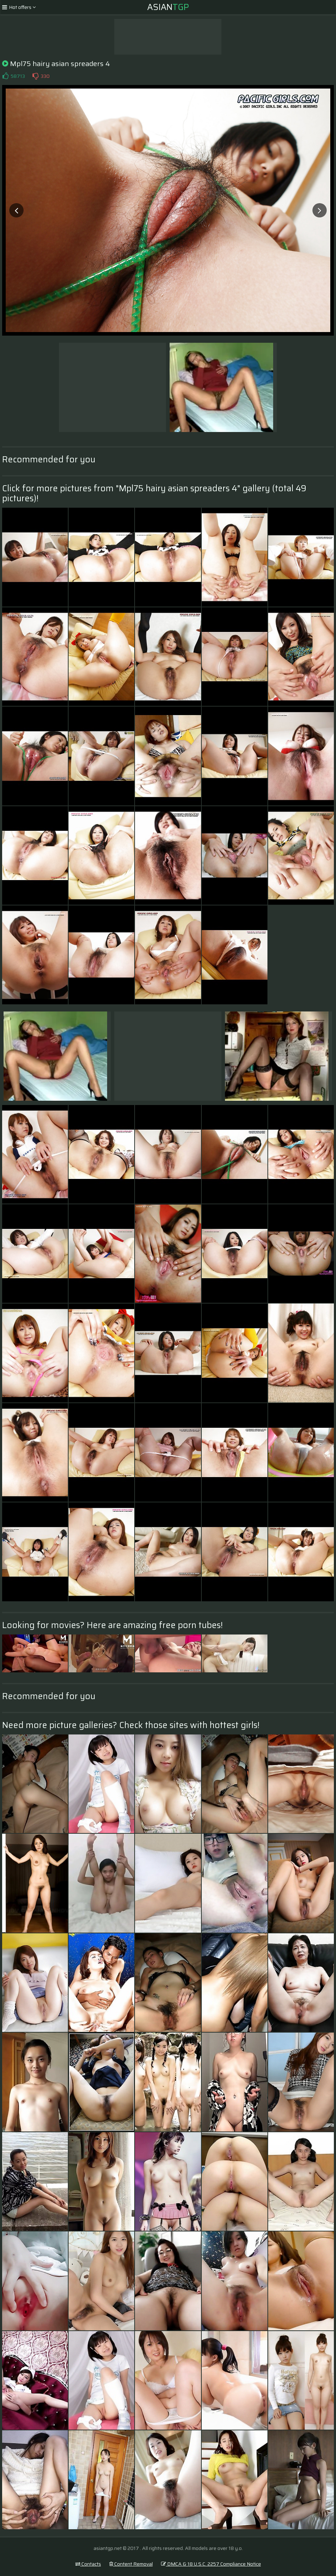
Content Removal (131, 2564)
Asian (168, 7)
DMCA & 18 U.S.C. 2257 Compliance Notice (211, 2564)
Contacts (88, 2564)
